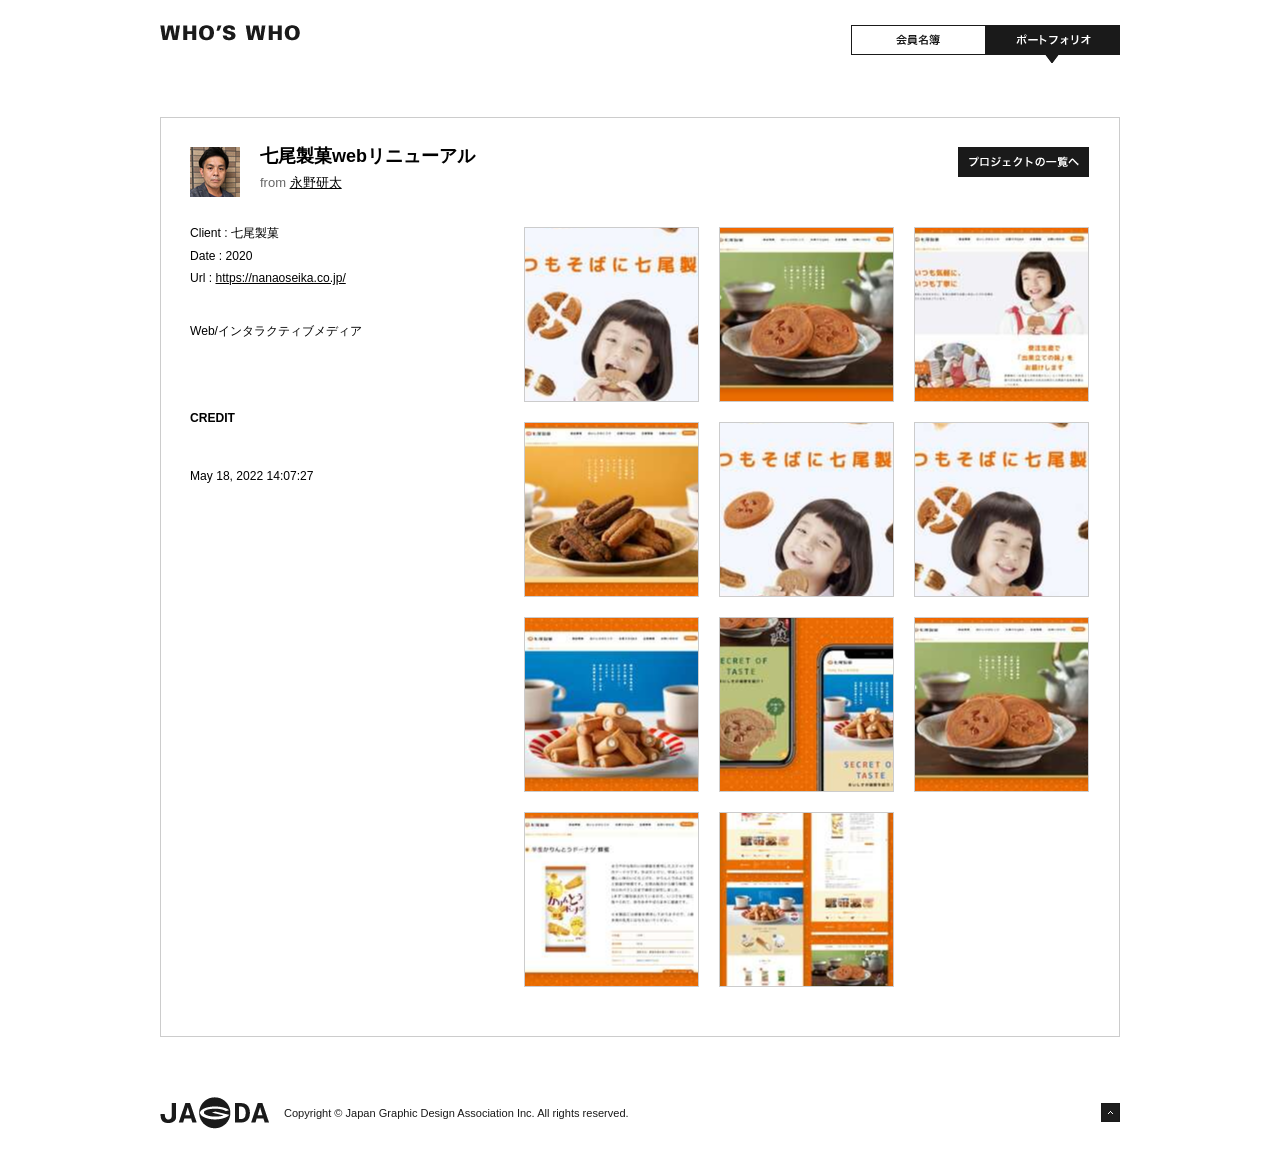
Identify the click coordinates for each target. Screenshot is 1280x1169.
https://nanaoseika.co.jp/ (281, 278)
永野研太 (316, 182)
